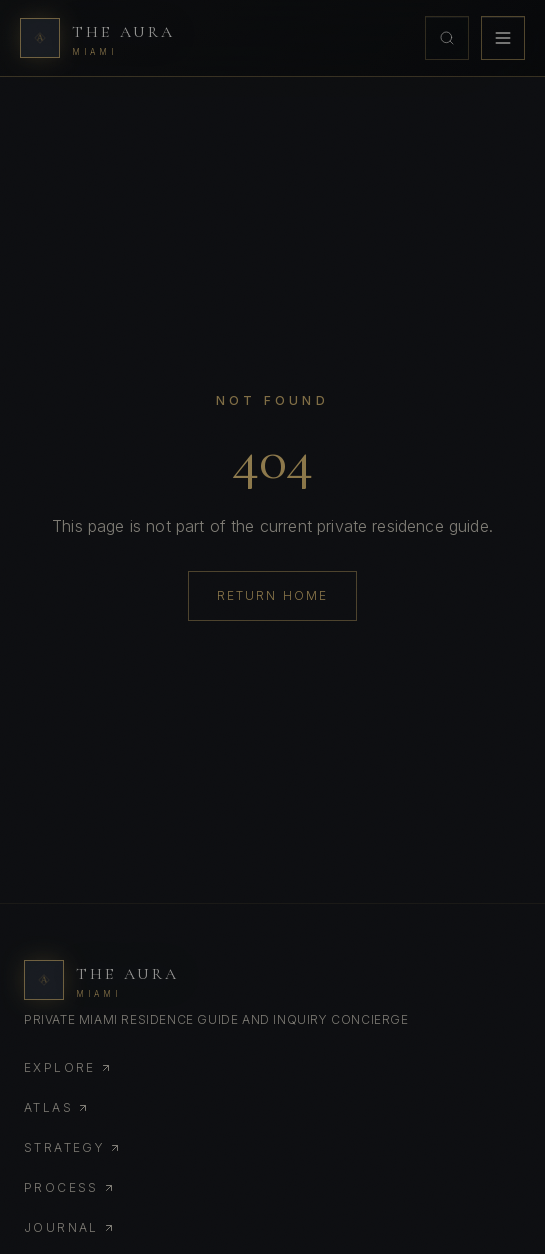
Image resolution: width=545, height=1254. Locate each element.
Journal (69, 1227)
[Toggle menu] (503, 38)
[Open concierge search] (447, 38)
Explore (68, 1067)
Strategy (72, 1147)
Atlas (56, 1107)
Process (69, 1187)
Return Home (273, 595)
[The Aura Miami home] (98, 38)
